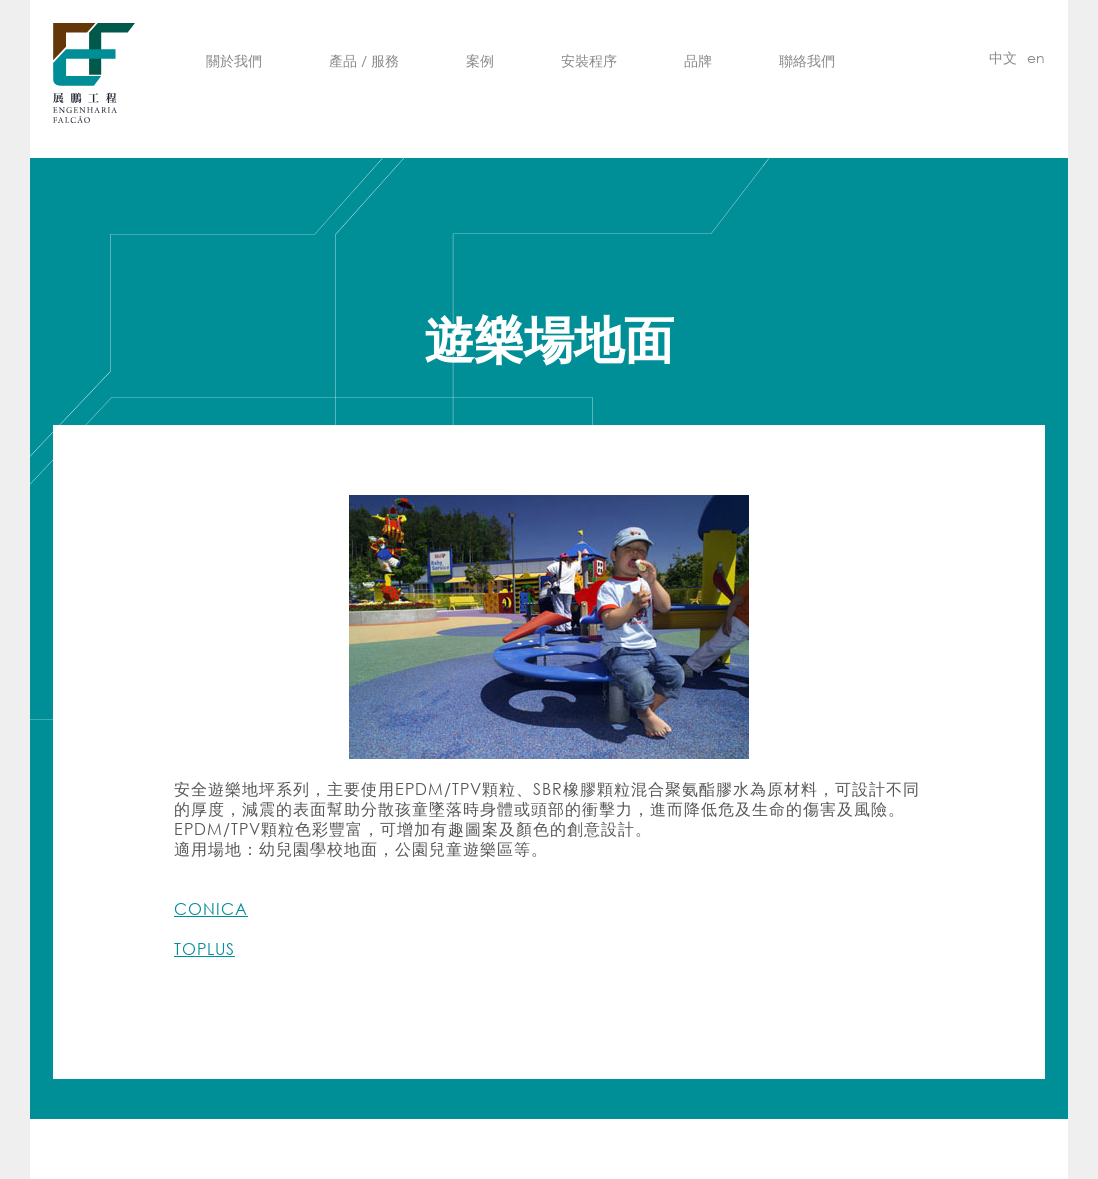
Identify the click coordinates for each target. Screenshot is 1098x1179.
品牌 (698, 60)
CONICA (211, 908)
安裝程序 (589, 60)
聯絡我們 (807, 60)
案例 (480, 60)
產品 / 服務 (364, 60)
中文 (1003, 57)
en (1036, 57)
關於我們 (234, 60)
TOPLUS (204, 948)
